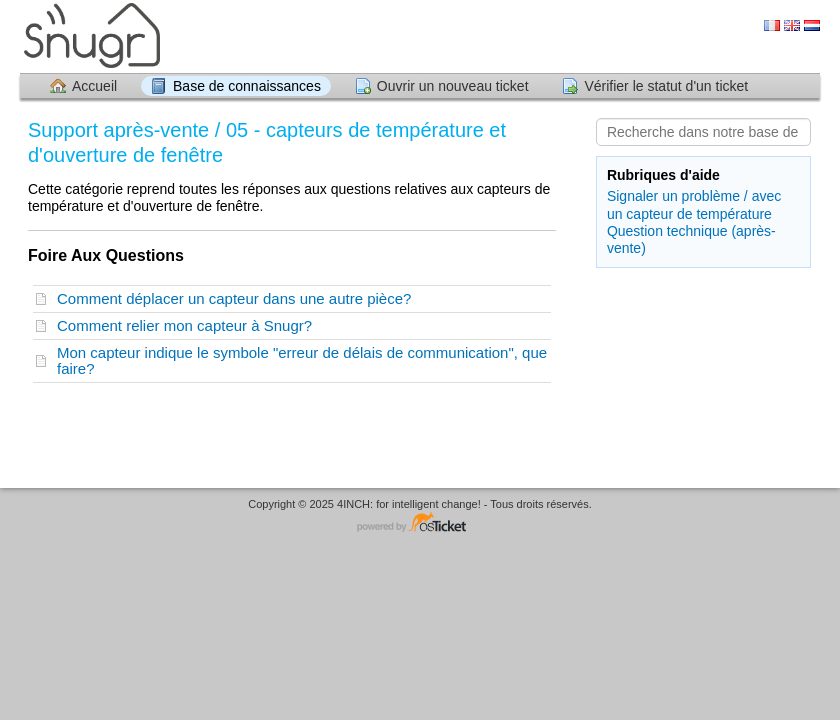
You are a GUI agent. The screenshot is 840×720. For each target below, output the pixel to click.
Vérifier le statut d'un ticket (666, 86)
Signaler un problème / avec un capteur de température (694, 204)
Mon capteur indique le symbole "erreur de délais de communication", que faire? (302, 360)
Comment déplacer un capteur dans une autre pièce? (238, 298)
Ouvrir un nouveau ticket (453, 86)
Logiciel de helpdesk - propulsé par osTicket (420, 523)
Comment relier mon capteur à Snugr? (188, 325)
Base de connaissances (247, 86)
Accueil (94, 86)
